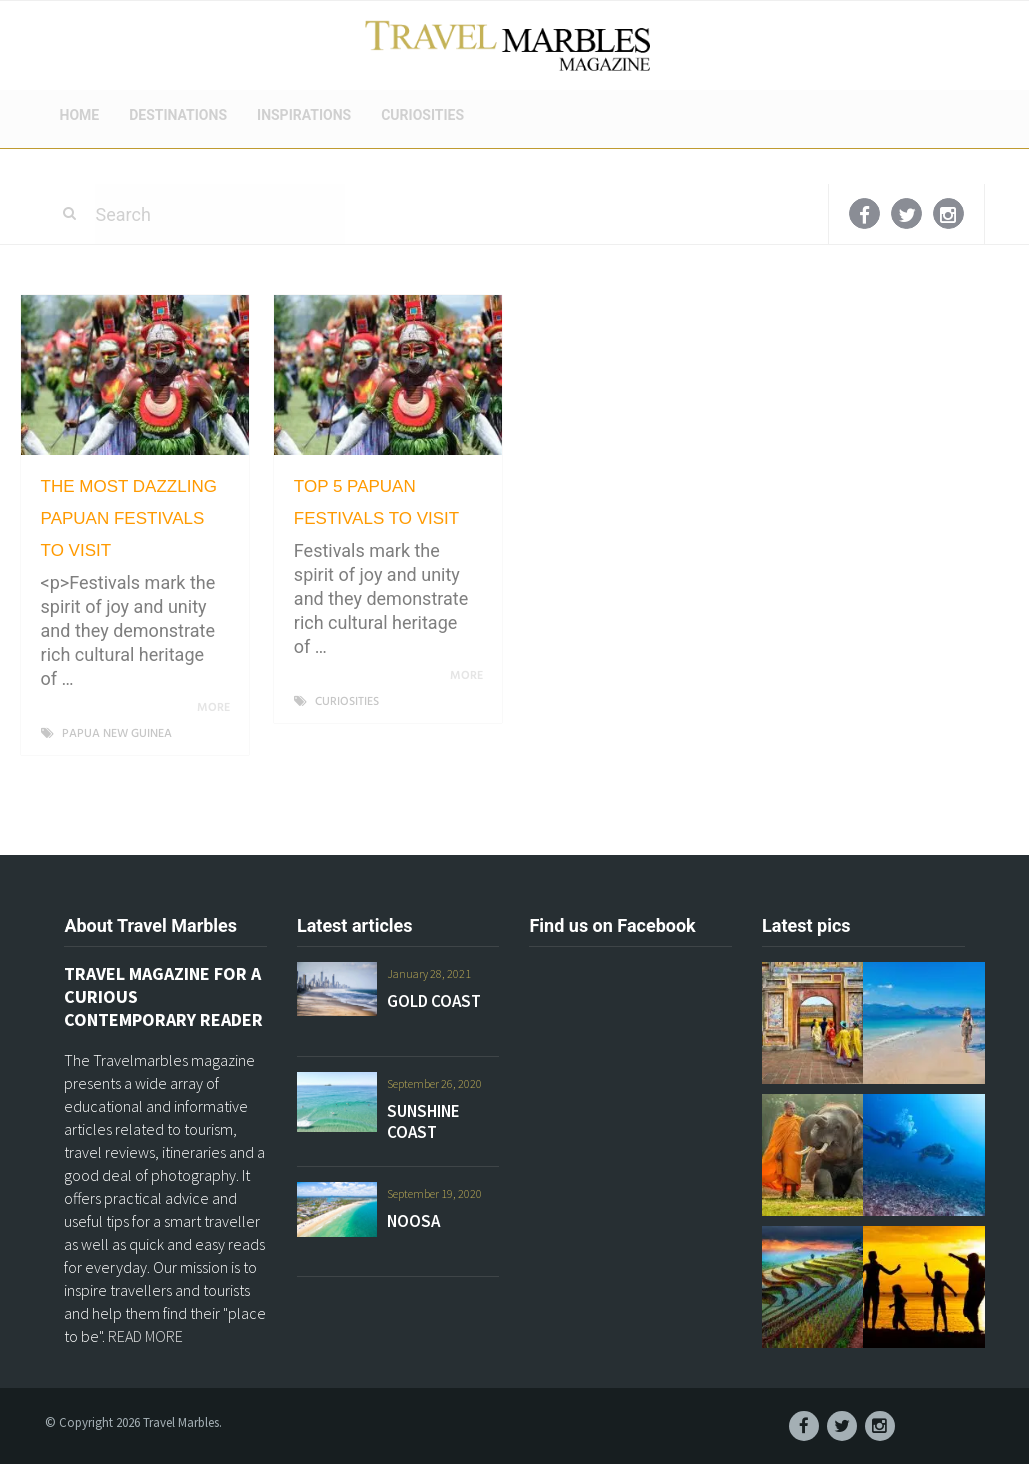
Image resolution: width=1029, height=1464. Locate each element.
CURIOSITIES (422, 115)
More (217, 708)
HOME (80, 115)
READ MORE (145, 1336)
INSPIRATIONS (304, 115)
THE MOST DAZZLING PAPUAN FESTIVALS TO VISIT (129, 518)
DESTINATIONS (178, 115)
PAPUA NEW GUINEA (117, 734)
